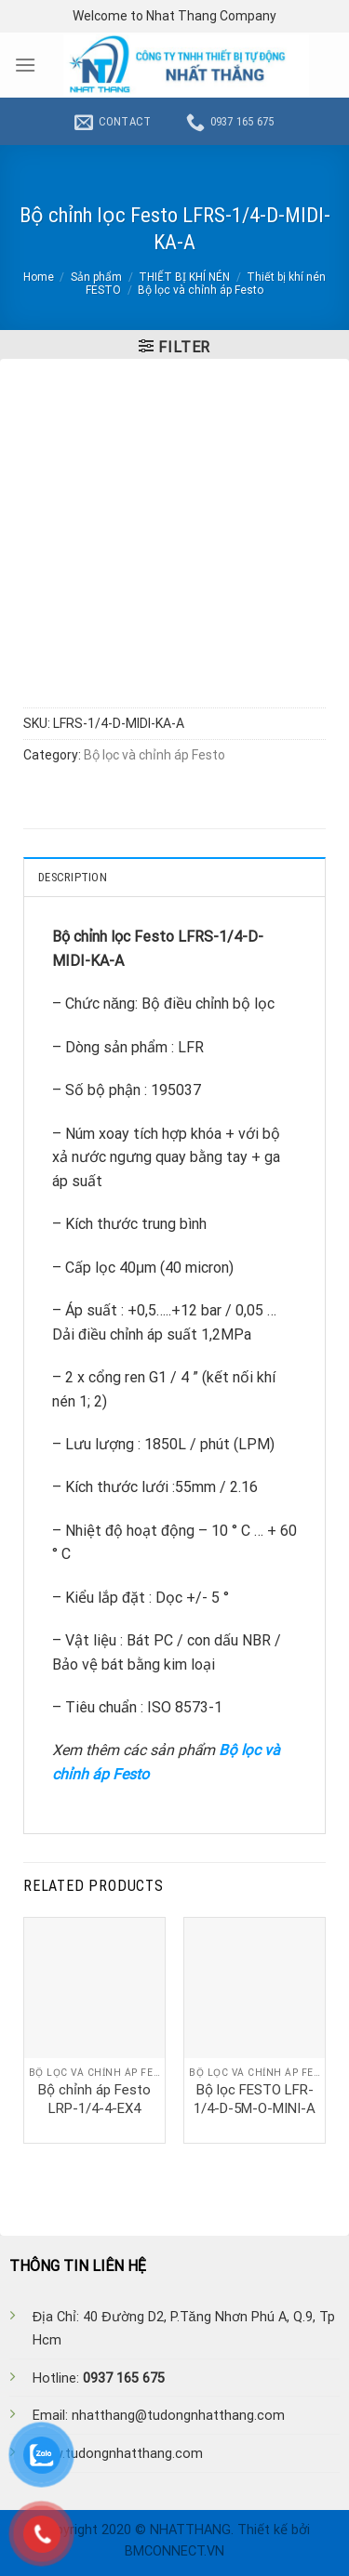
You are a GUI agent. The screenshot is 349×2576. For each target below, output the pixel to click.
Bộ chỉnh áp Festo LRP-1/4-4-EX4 (94, 2099)
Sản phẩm (96, 277)
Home (38, 277)
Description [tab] (72, 877)
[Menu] (25, 64)
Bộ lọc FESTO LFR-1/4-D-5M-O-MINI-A (254, 2099)
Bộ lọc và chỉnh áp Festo (200, 290)
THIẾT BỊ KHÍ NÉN (184, 277)
